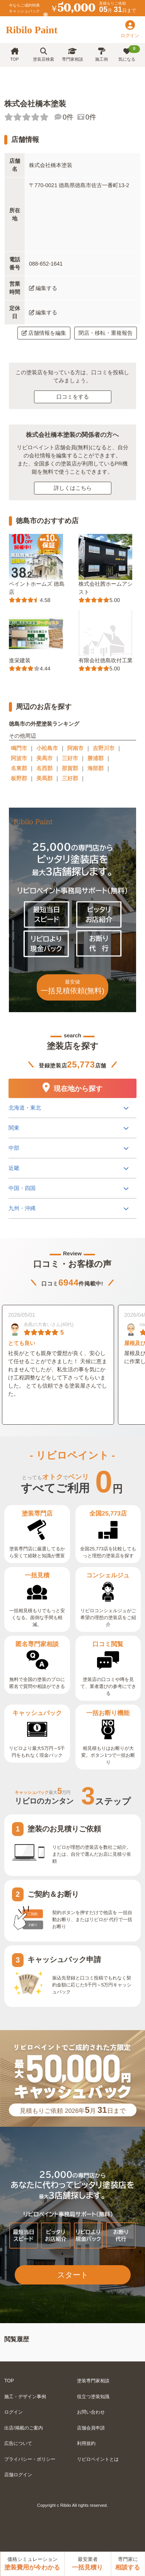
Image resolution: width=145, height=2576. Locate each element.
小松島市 (47, 748)
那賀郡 (70, 768)
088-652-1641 (46, 264)
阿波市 (19, 758)
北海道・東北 (25, 1108)
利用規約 (86, 2443)
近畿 (14, 1168)
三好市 (70, 758)
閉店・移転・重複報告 (105, 333)
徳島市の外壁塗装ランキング (44, 724)
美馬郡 (44, 778)
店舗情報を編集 (44, 333)
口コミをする (72, 397)
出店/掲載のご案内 (23, 2428)
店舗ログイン (18, 2474)
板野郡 (19, 778)
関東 (14, 1128)
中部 (14, 1148)
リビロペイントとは (98, 2459)
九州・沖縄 (22, 1208)
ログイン (13, 2412)
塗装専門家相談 (93, 2380)
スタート (72, 2275)
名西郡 (44, 768)
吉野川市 (103, 748)
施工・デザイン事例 (25, 2396)
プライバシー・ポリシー (29, 2459)
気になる (129, 53)
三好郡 (70, 778)
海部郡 (95, 768)
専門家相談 (72, 54)
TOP (14, 54)
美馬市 (44, 758)
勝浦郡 (95, 758)
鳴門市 (19, 748)
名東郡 (19, 768)
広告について (18, 2443)
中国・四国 (22, 1188)
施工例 (101, 54)
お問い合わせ (91, 2412)
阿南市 (75, 748)
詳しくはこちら (73, 488)
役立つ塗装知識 (93, 2396)
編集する (43, 288)
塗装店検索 (43, 54)
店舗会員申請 (91, 2428)
